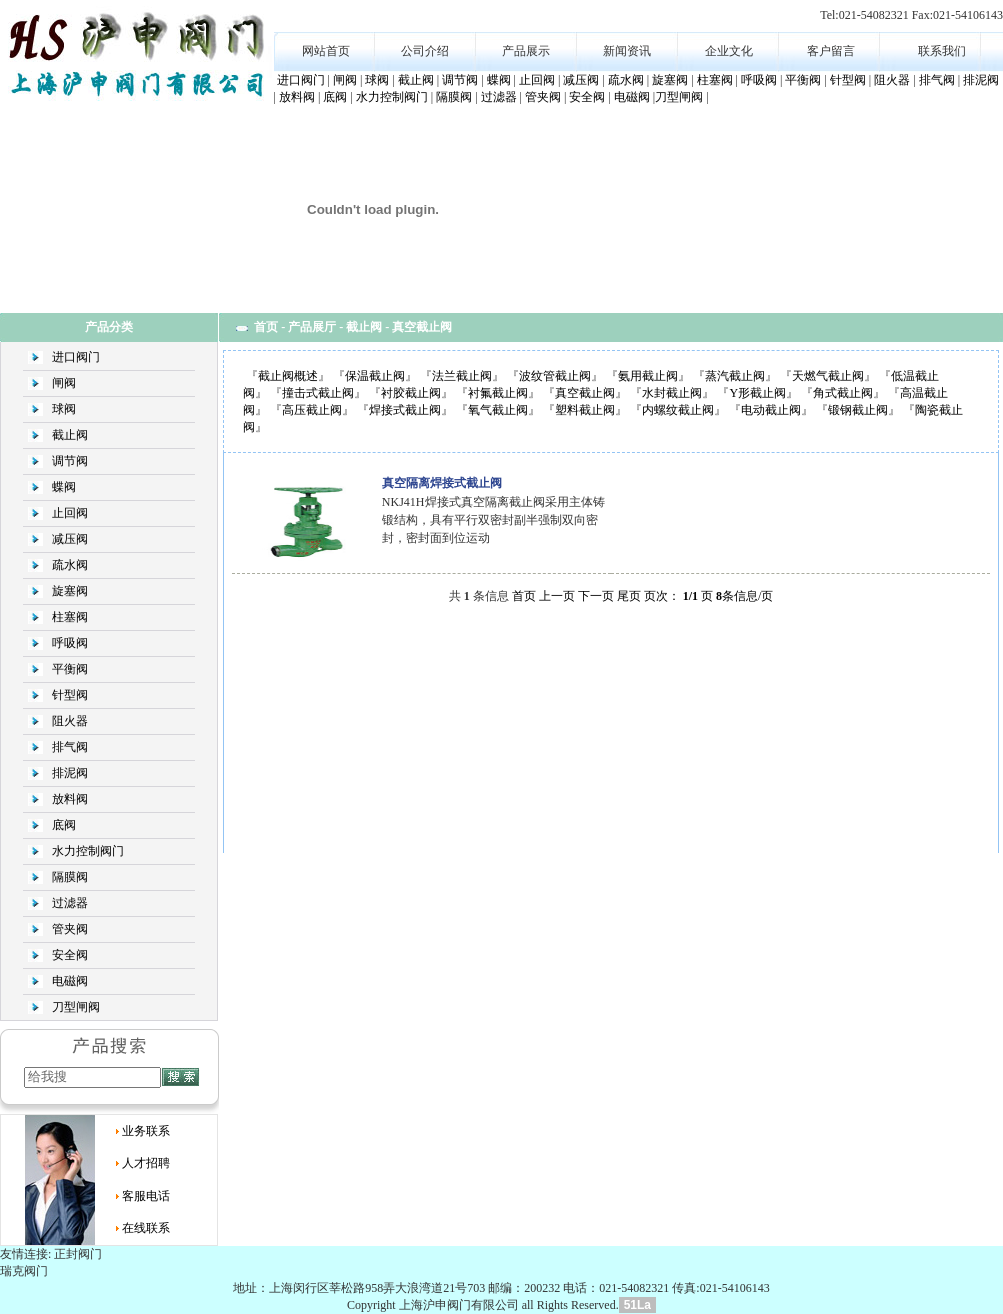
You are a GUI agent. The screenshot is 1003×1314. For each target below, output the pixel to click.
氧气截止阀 (498, 410)
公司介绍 (425, 51)
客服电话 (146, 1196)
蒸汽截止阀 (735, 376)
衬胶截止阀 (411, 393)
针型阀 (848, 80)
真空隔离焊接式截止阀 (442, 483)
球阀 (377, 80)
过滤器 (499, 97)
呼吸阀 (759, 80)
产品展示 (526, 51)
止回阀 (537, 80)
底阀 (335, 97)
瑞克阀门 (24, 1271)
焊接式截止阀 (405, 410)
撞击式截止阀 (318, 393)
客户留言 (831, 51)
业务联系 (146, 1131)
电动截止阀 (771, 410)
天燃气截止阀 (828, 376)
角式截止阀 (843, 393)
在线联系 (146, 1228)
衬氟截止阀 (498, 393)
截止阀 (416, 80)
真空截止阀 (585, 393)
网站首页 (326, 51)
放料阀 (297, 97)
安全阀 (587, 97)
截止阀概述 (288, 376)
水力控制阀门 (392, 97)
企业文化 (729, 51)
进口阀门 (301, 80)
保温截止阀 (375, 376)
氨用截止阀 (648, 376)
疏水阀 (626, 80)
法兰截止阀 (462, 376)
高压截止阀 (312, 410)
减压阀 (581, 80)
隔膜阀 (454, 97)
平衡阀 (803, 80)
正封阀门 (78, 1254)
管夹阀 (543, 97)
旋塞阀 (670, 80)
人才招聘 (146, 1163)
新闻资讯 (627, 51)
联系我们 (942, 51)
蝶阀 (499, 80)
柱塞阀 (715, 80)
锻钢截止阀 (858, 410)
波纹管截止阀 (555, 376)
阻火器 (892, 80)
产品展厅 (312, 327)
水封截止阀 (672, 393)
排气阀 (937, 80)
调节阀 (460, 80)
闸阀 (345, 80)
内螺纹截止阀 (678, 410)
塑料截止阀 (585, 410)
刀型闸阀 (679, 97)
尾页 (629, 596)
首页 (266, 327)
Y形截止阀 (757, 393)
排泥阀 (981, 80)
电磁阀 (632, 97)
